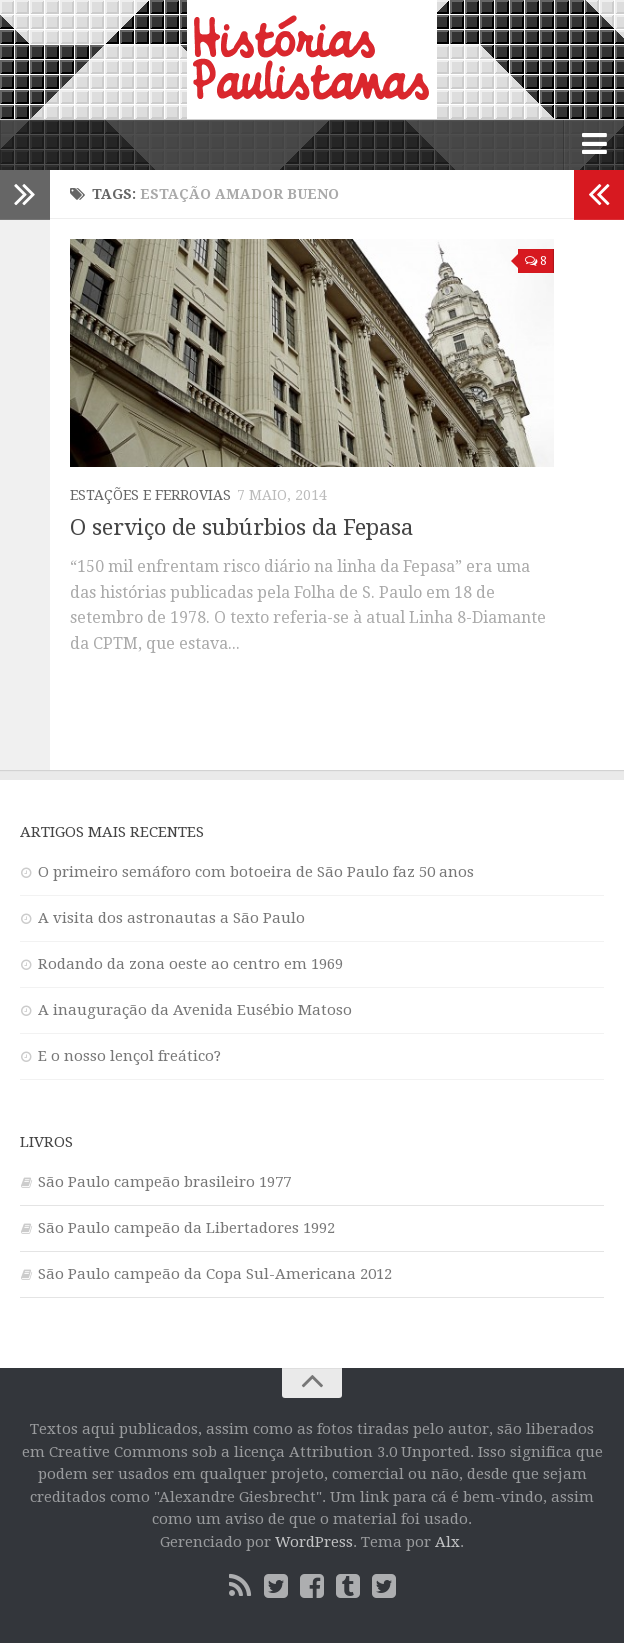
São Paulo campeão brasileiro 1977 (164, 1182)
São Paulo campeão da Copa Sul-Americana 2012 (215, 1274)
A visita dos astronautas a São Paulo (171, 918)
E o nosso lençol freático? (129, 1056)
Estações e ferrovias (150, 495)
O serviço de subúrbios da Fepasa (241, 527)
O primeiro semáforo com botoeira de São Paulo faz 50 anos (256, 872)
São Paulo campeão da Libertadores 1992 (186, 1228)
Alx (447, 1542)
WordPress (314, 1542)
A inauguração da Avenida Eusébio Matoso (195, 1010)
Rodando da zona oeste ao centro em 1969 (190, 964)
